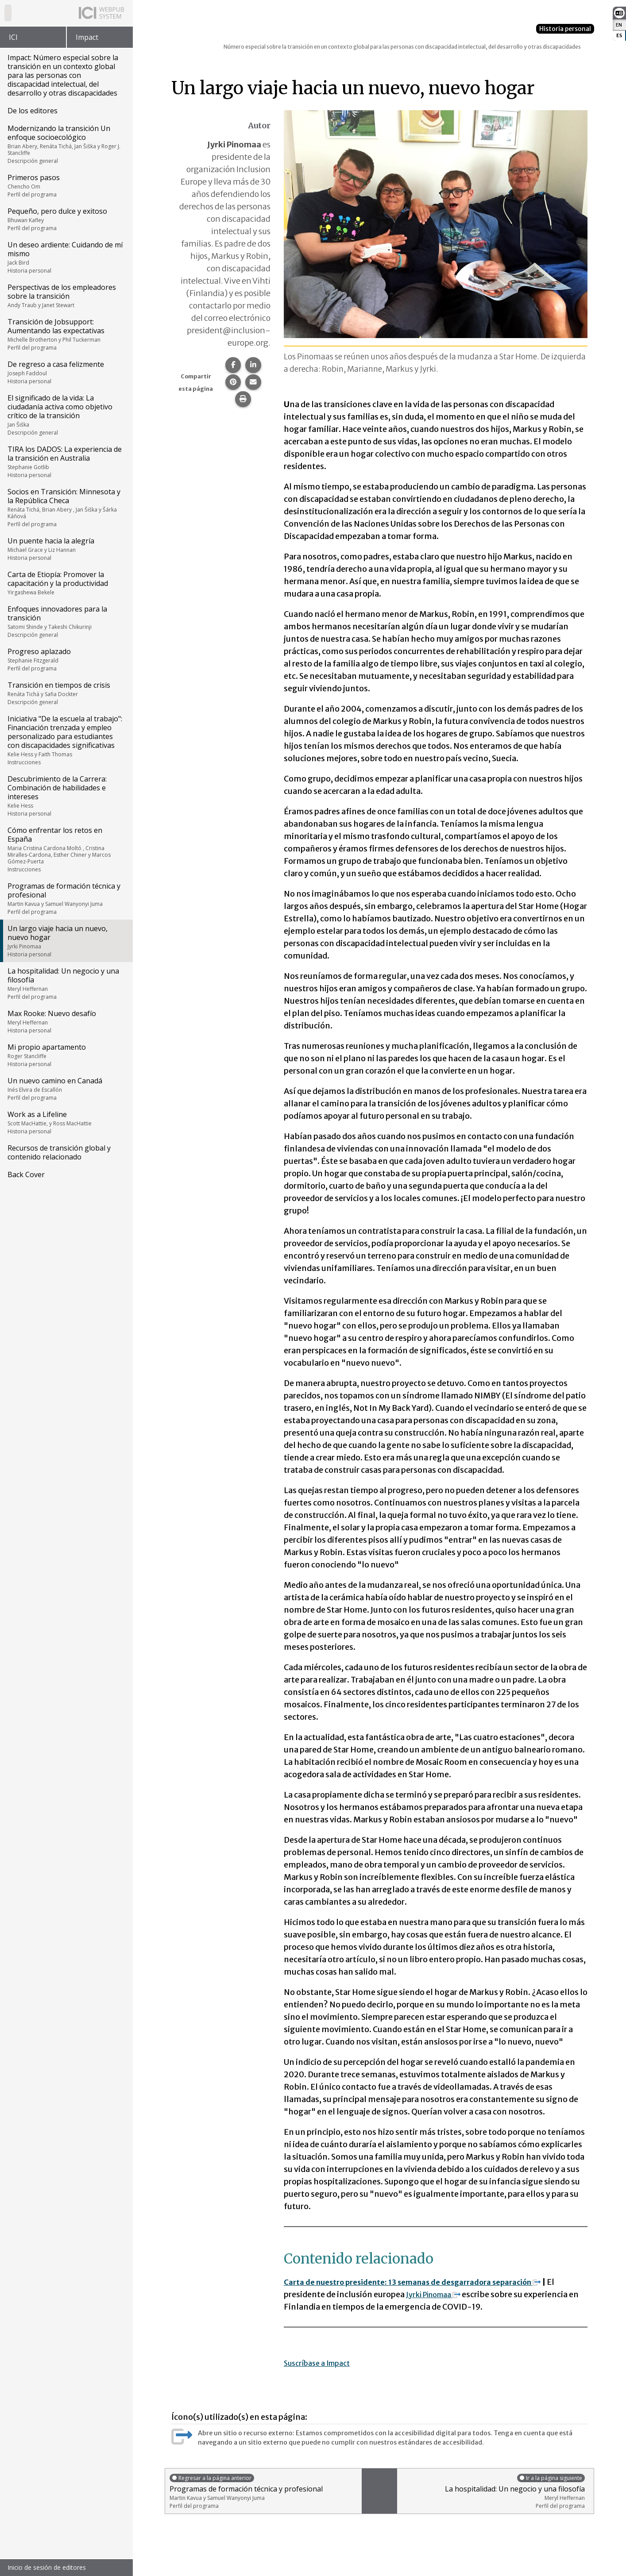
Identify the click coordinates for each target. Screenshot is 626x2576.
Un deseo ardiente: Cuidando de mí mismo (66, 257)
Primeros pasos (66, 185)
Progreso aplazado (66, 659)
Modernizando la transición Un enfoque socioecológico (66, 144)
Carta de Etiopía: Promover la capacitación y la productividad (66, 583)
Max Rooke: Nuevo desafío (66, 1021)
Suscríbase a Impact (321, 2363)
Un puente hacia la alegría (66, 549)
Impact (87, 37)
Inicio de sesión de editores (47, 2567)
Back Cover (26, 1174)
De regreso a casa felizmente (66, 372)
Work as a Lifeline (66, 1122)
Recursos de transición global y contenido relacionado (59, 1152)
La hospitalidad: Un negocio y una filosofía (66, 983)
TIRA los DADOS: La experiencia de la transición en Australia (66, 461)
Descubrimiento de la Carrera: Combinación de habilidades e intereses (66, 795)
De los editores (33, 111)
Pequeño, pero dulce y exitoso (66, 219)
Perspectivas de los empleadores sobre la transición (66, 295)
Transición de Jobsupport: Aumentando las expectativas (66, 334)
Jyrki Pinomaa (438, 2294)
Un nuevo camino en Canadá (66, 1088)
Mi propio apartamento (66, 1055)
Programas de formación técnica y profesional (66, 898)
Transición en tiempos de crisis (66, 693)
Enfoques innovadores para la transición (66, 621)
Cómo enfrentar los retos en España (66, 849)
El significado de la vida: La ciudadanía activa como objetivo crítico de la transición (66, 414)
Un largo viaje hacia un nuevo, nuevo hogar (66, 941)
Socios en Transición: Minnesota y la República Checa (66, 507)
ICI (13, 37)
